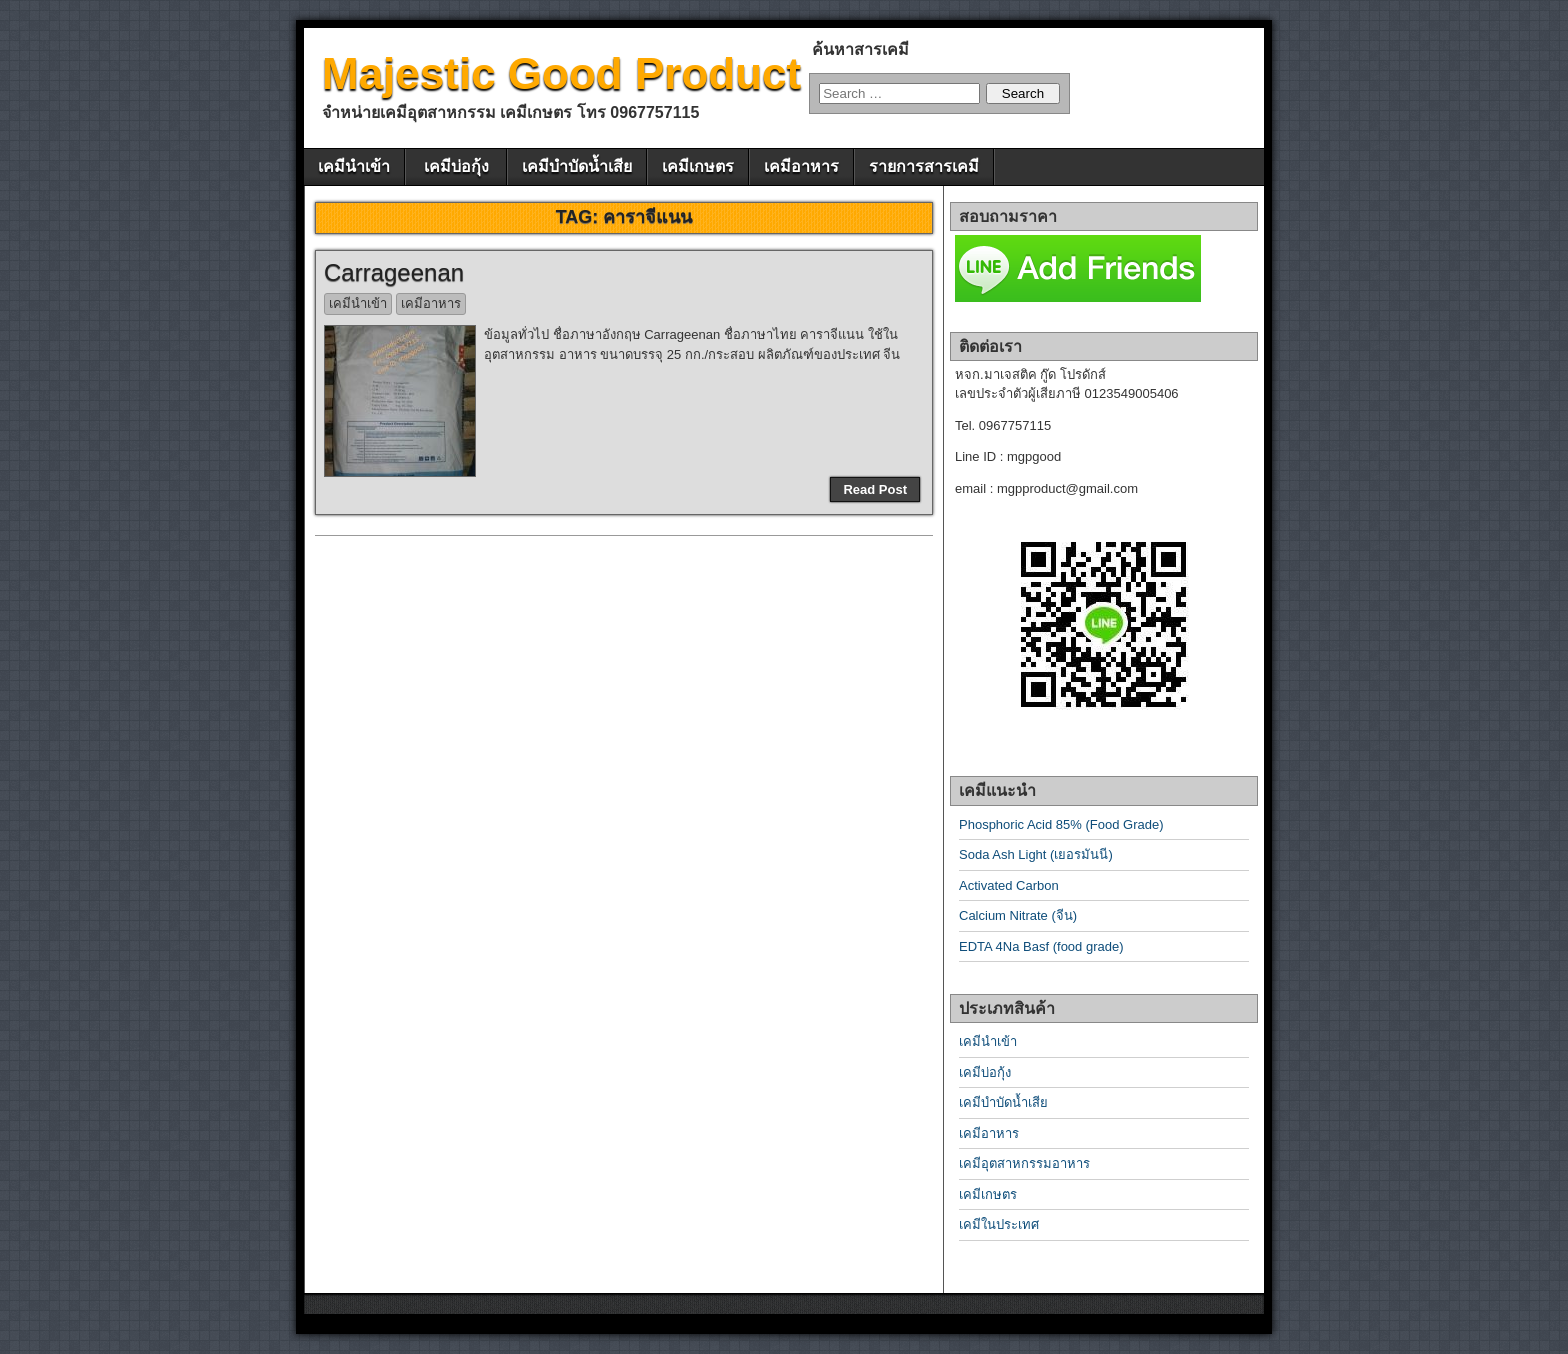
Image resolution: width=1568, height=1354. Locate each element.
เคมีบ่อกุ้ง (456, 166)
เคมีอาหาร (801, 166)
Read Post (875, 489)
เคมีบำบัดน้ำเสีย (577, 166)
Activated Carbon (1009, 885)
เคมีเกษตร (698, 166)
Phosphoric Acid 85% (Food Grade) (1061, 824)
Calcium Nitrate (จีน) (1018, 915)
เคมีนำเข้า (354, 166)
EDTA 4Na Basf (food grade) (1041, 946)
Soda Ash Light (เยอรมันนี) (1036, 854)
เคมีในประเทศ (999, 1224)
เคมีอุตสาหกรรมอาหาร (1024, 1163)
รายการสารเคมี (924, 166)
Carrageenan (394, 272)
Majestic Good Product (561, 73)
